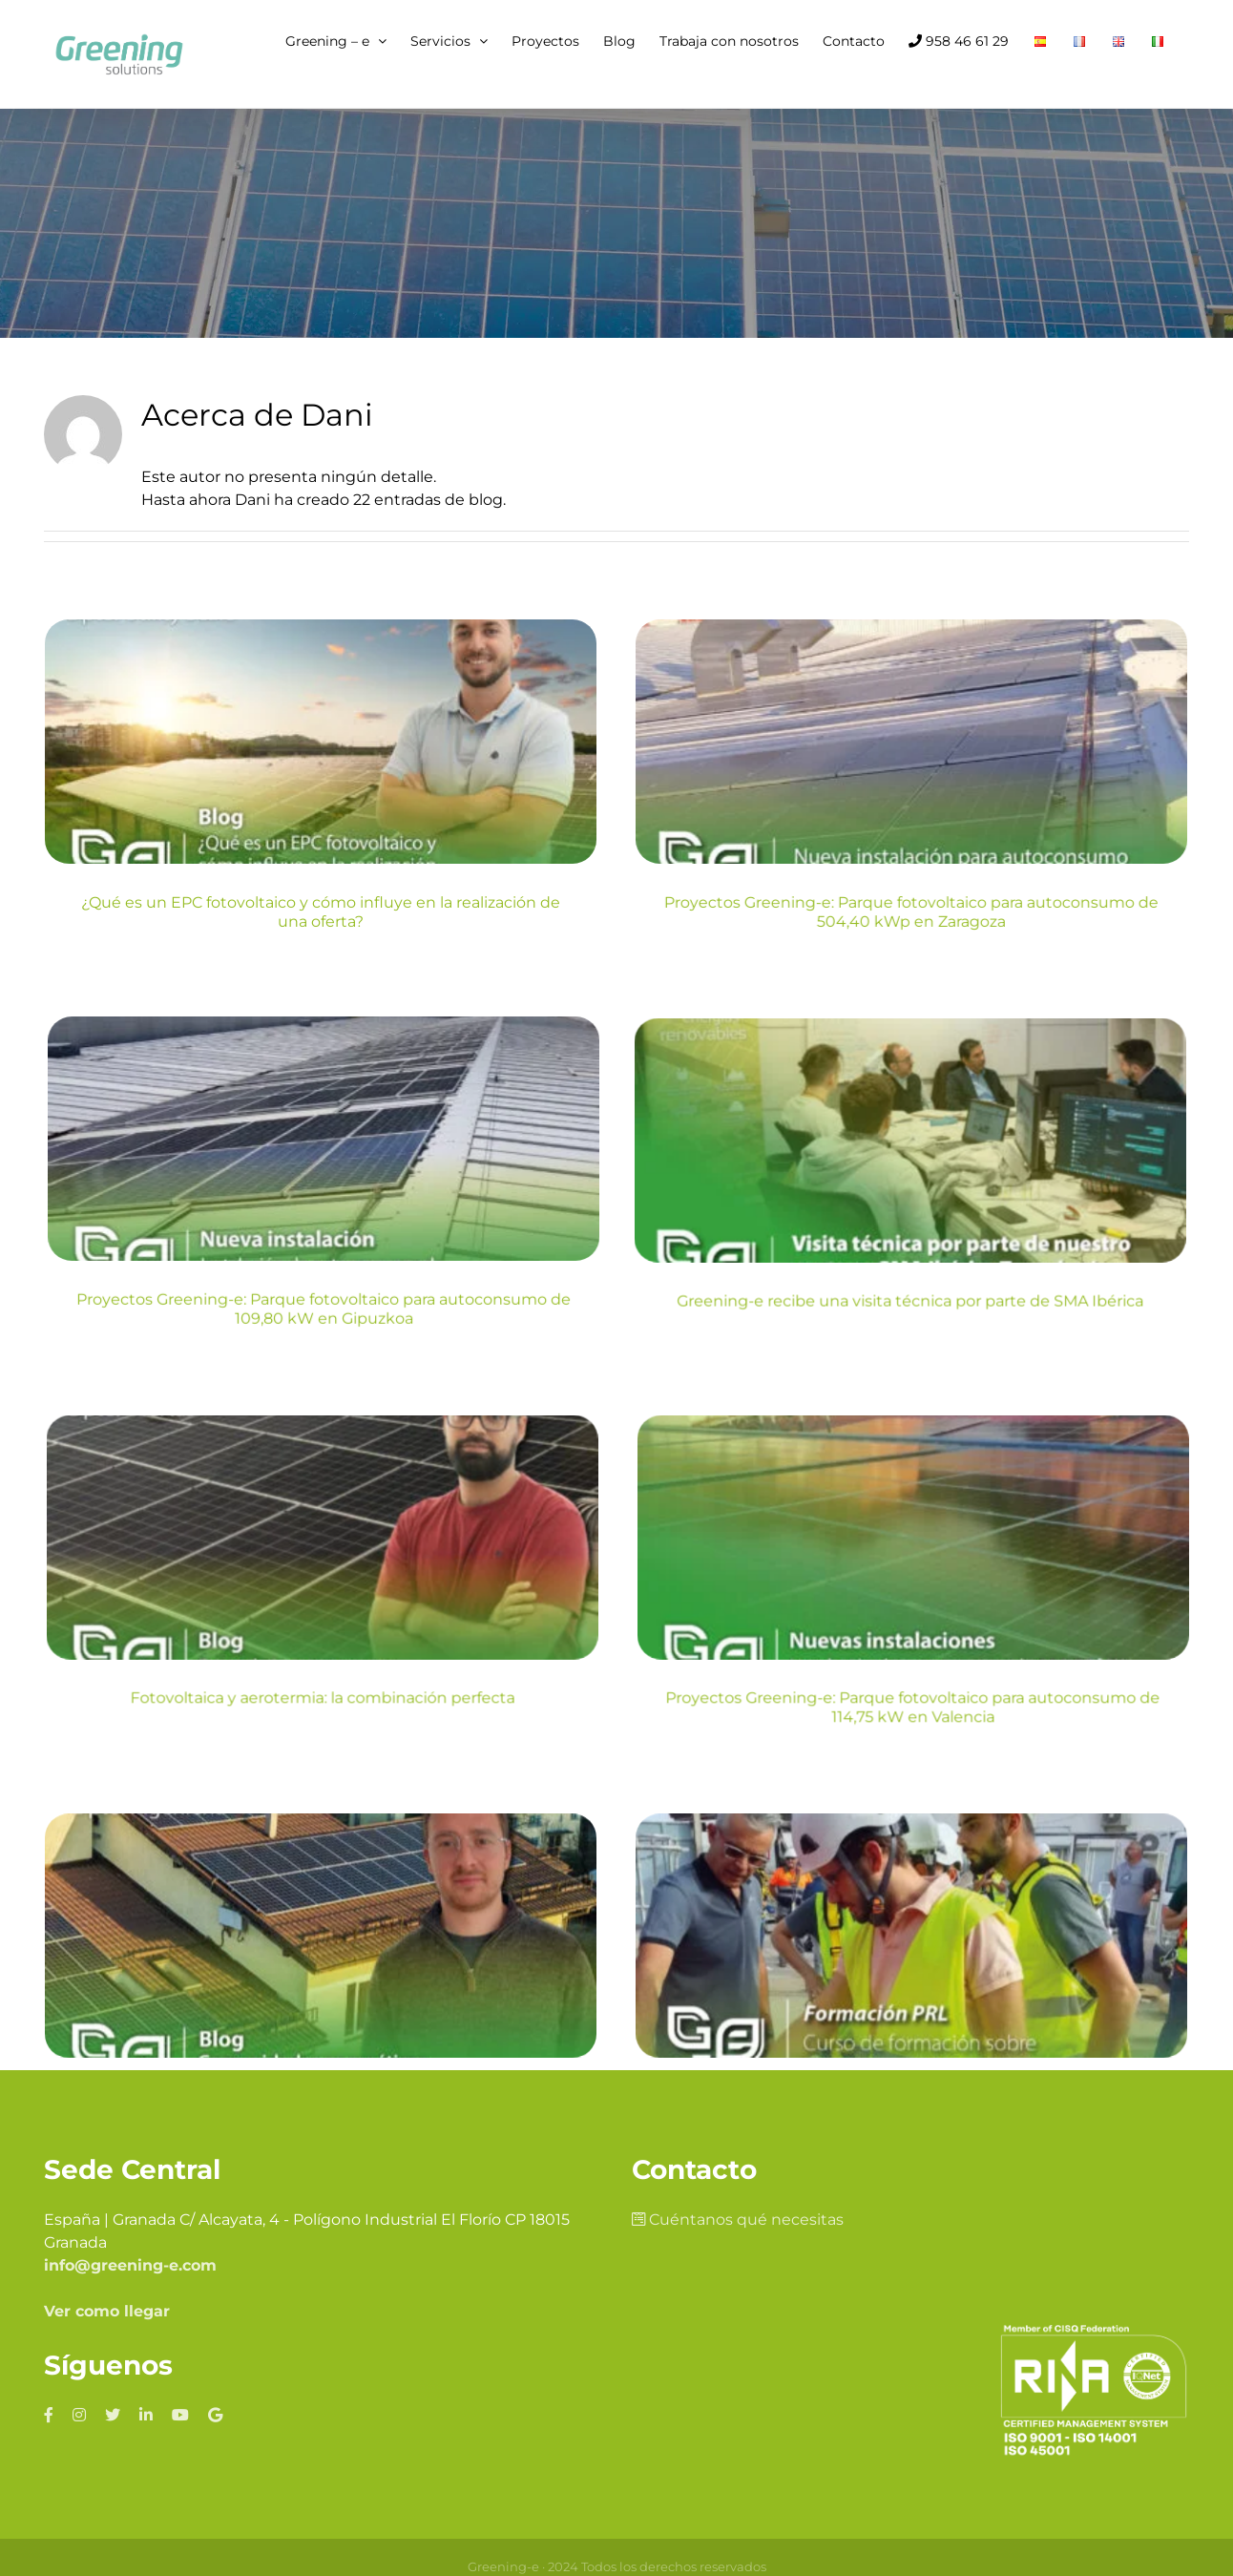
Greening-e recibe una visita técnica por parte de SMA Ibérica (321, 1320)
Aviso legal (341, 2407)
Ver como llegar (107, 2133)
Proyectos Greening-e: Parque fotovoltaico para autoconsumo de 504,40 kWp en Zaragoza (715, 912)
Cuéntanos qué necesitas (738, 2041)
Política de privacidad (452, 2407)
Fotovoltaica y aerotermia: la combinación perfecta (715, 1320)
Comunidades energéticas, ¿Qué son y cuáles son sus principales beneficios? (321, 1748)
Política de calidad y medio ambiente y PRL (790, 2407)
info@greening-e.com (130, 2087)
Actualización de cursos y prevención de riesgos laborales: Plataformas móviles (714, 1748)
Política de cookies (587, 2407)
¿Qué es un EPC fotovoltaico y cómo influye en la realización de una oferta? (320, 912)
